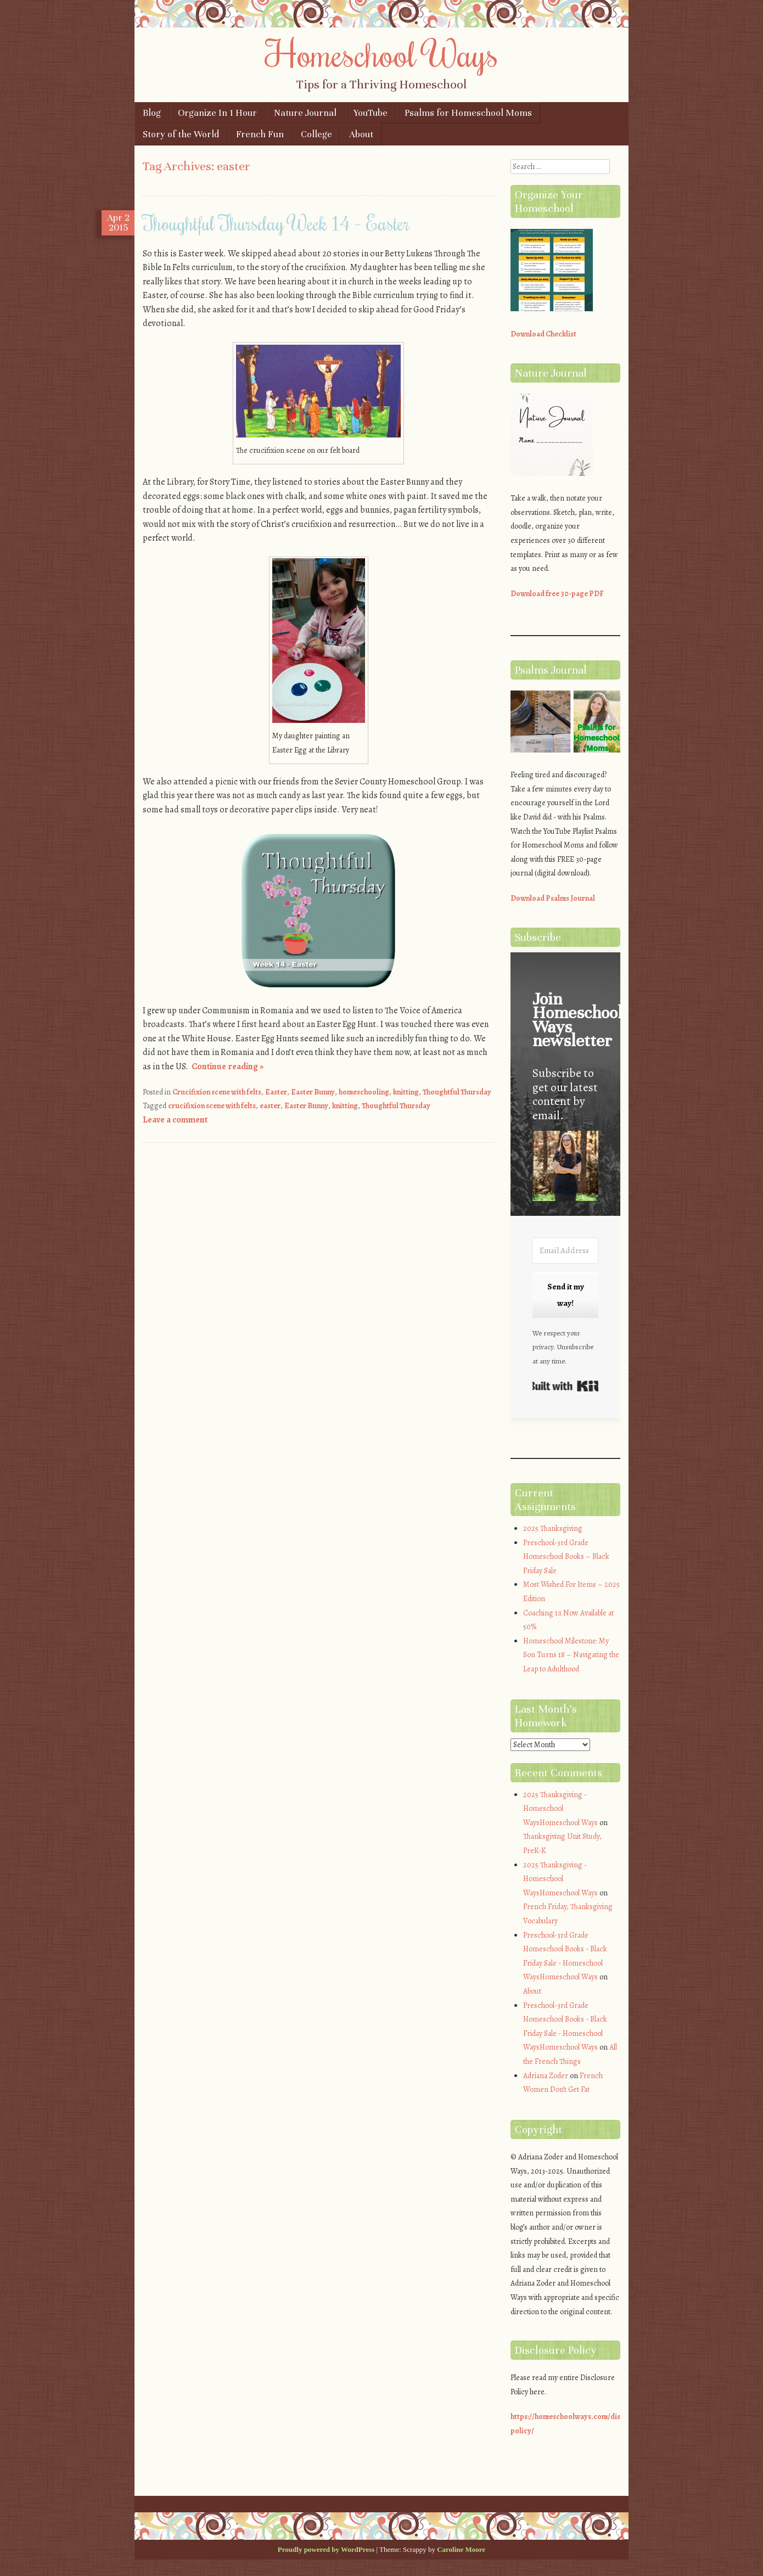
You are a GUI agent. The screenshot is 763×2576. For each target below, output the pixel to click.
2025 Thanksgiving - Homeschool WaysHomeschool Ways (560, 1808)
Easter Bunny (313, 1092)
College (316, 134)
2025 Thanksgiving (552, 1528)
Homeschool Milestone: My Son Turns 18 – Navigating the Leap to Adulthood (571, 1655)
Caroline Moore (461, 2549)
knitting (406, 1092)
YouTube (371, 113)
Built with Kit (565, 1386)
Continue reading (227, 1066)
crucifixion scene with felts (212, 1106)
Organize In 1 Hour (217, 113)
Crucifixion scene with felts (216, 1092)
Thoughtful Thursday (457, 1092)
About (361, 134)
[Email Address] (565, 1251)
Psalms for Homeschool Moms (468, 113)
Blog (152, 113)
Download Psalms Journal (552, 898)
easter (270, 1106)
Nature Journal (305, 113)
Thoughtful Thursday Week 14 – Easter (276, 222)
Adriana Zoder (545, 2075)
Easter (276, 1092)
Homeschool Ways (381, 53)
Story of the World (181, 134)
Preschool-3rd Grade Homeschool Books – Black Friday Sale (566, 1556)
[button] (565, 1168)
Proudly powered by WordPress (326, 2549)
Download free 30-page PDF (557, 593)
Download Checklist (543, 334)
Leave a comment (175, 1120)
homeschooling (364, 1092)
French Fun (260, 134)
